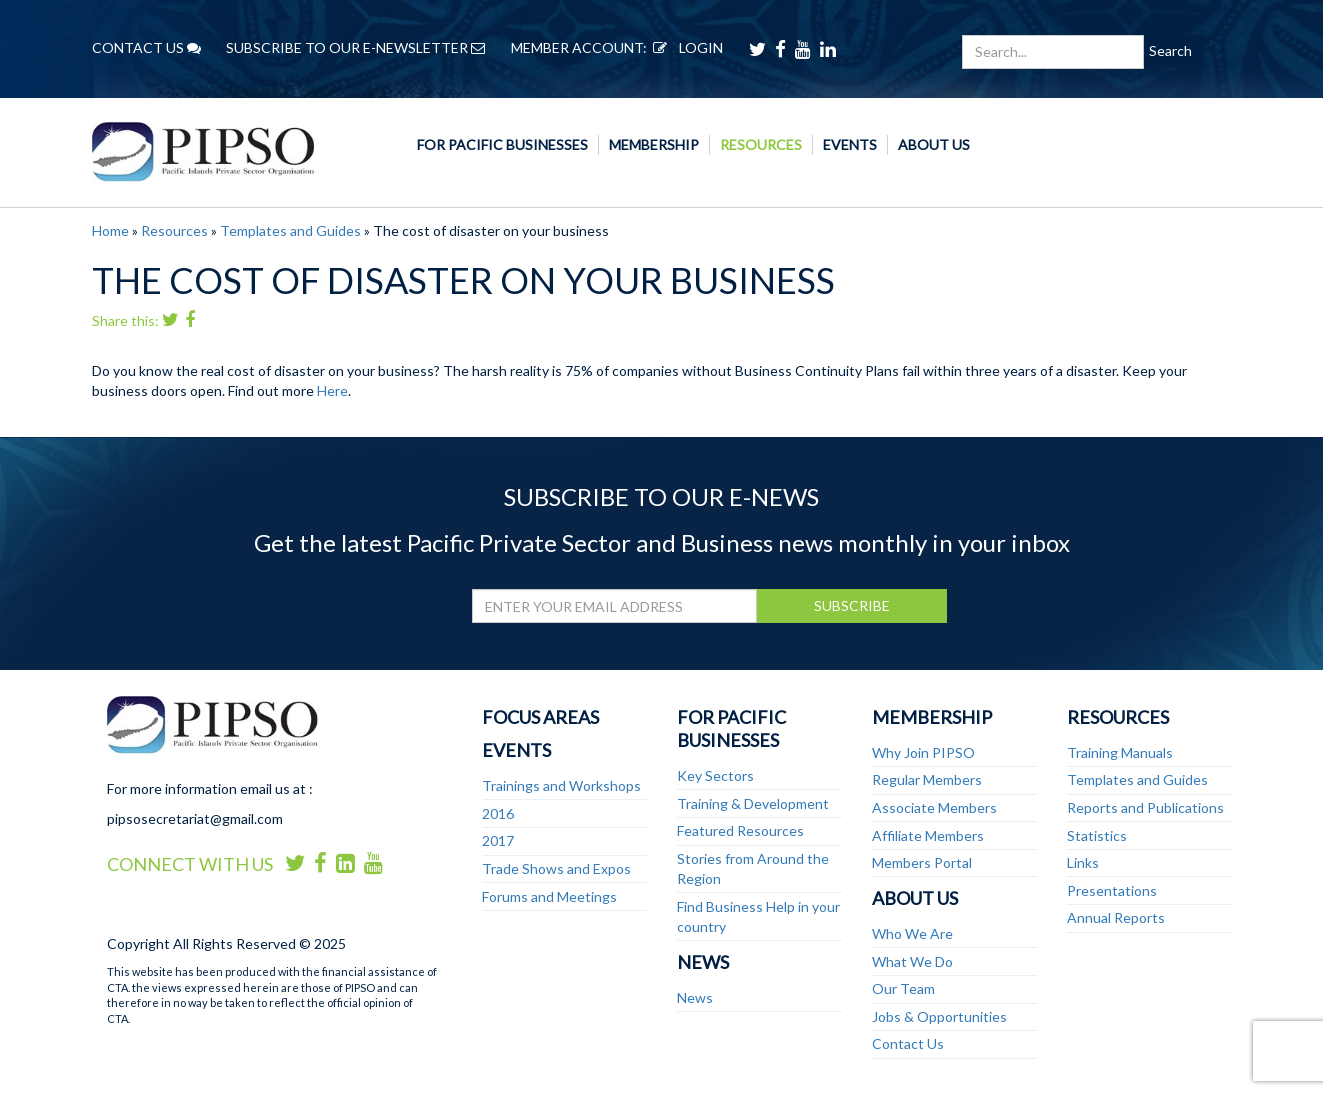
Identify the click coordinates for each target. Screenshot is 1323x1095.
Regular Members (927, 779)
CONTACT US (146, 47)
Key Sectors (715, 775)
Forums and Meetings (549, 896)
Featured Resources (740, 830)
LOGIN (685, 47)
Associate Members (934, 807)
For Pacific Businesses (502, 144)
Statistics (1097, 835)
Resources (761, 144)
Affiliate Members (928, 835)
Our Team (903, 988)
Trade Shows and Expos (556, 868)
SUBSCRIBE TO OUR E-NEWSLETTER (355, 47)
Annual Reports (1116, 917)
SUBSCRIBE (852, 605)
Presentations (1112, 890)
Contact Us (908, 1043)
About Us (934, 144)
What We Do (912, 961)
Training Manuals (1120, 752)
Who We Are (912, 933)
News (703, 962)
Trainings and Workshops (561, 785)
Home (110, 230)
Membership (654, 144)
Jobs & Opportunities (939, 1016)
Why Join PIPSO (923, 752)
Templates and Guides (290, 230)
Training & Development (753, 803)
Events (850, 144)
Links (1083, 862)
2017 (498, 840)
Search (1170, 50)
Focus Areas (540, 717)
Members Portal (922, 862)
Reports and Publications (1145, 807)
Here (332, 390)
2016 (498, 813)
